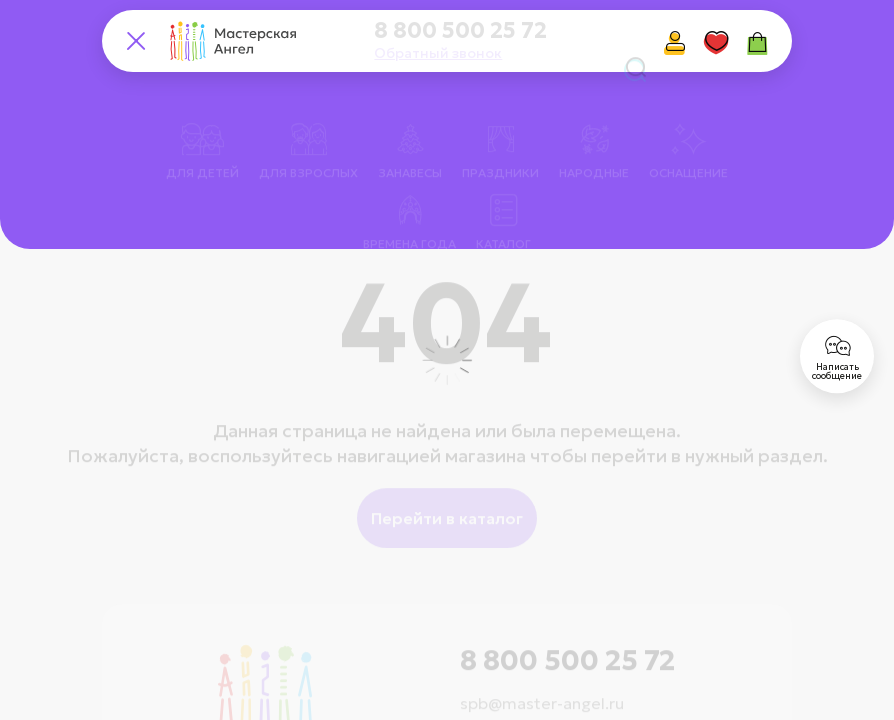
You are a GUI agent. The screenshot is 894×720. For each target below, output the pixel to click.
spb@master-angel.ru (542, 676)
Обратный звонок (438, 53)
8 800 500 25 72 (460, 31)
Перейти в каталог (447, 491)
